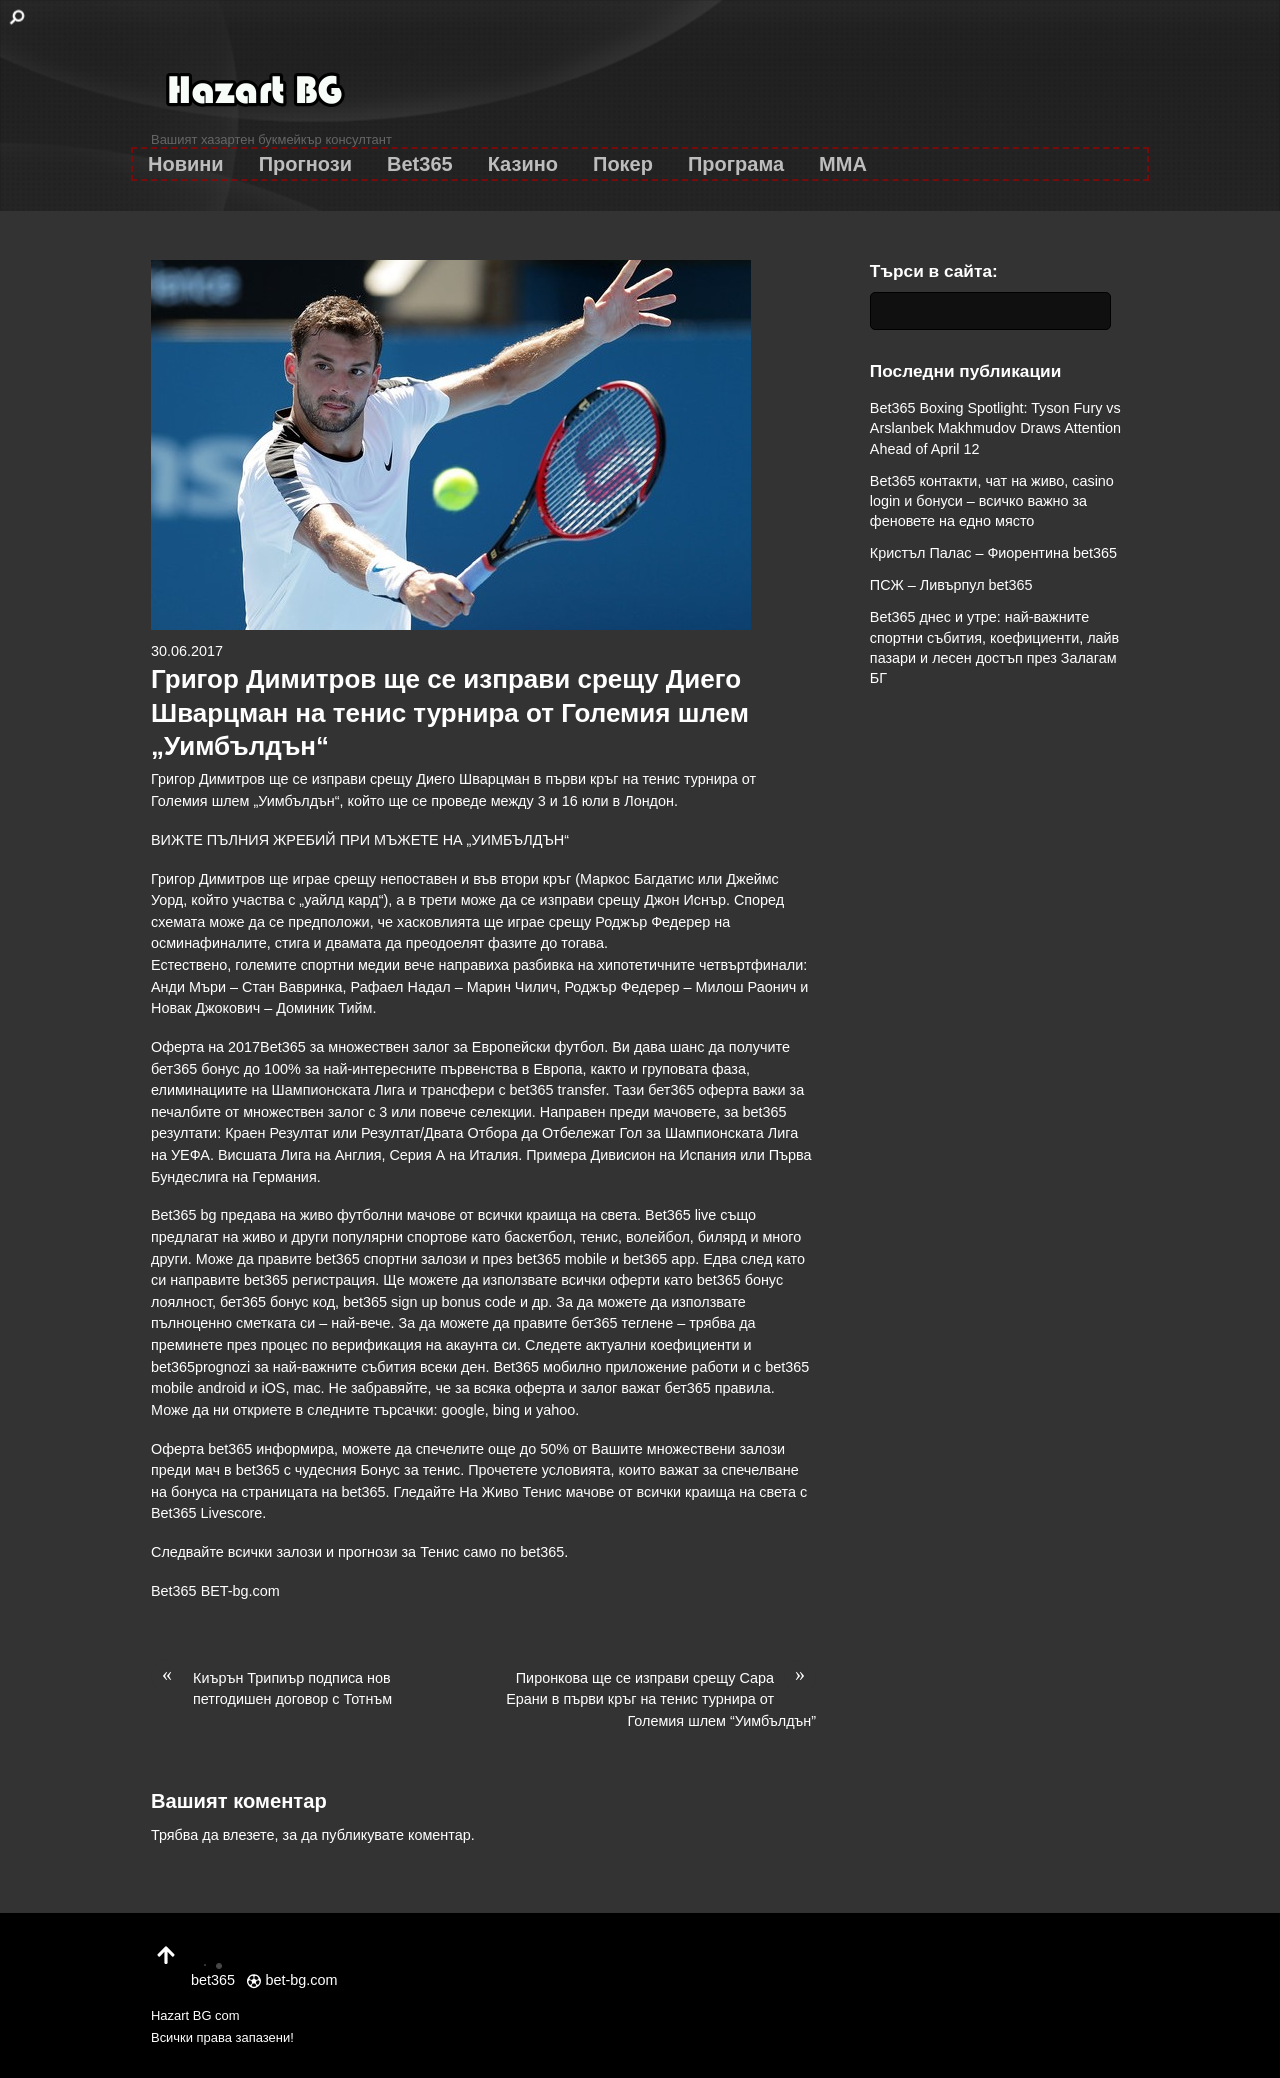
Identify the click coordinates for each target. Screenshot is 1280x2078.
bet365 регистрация (309, 1280)
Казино (523, 164)
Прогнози (305, 164)
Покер (623, 164)
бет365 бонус (195, 1069)
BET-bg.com (240, 1591)
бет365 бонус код (277, 1302)
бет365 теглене (622, 1323)
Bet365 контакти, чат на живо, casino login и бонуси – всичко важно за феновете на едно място (992, 501)
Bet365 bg (184, 1215)
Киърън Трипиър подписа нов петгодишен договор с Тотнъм (271, 1688)
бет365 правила (718, 1388)
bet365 (542, 1552)
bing (506, 1410)
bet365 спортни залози (391, 1259)
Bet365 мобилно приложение (590, 1367)
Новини (186, 164)
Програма (736, 164)
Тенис (439, 1552)
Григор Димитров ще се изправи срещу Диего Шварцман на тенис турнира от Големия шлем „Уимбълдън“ (450, 713)
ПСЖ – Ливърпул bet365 (951, 585)
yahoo (555, 1410)
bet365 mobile (562, 1259)
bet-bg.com (292, 1980)
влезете (249, 1835)
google (463, 1410)
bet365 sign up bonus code (429, 1302)
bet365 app (659, 1259)
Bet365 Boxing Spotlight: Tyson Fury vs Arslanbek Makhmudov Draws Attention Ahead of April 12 (995, 428)
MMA (843, 164)
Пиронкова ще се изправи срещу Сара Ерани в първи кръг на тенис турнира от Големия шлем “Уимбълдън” (661, 1698)
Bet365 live (680, 1215)
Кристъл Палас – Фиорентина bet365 (993, 553)
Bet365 (420, 164)
